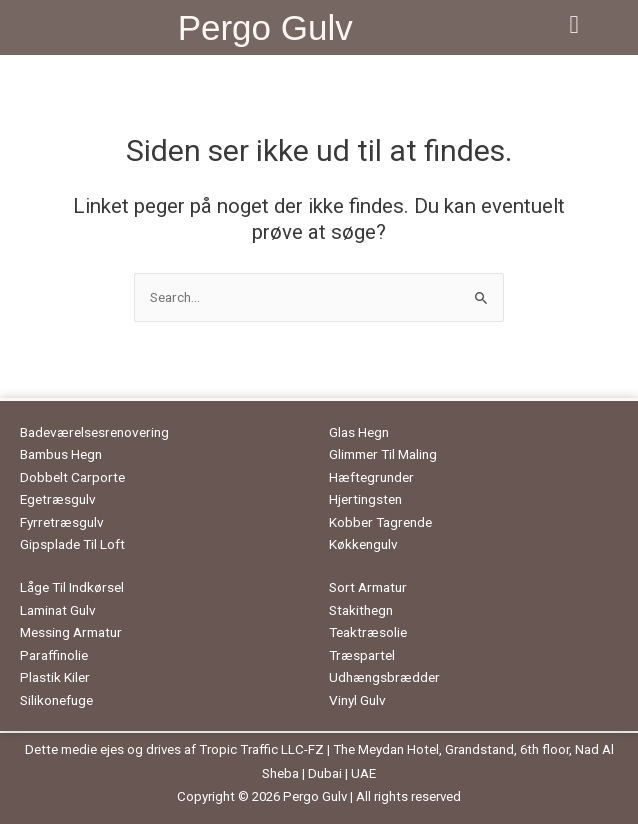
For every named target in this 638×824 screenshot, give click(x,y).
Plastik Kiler (55, 677)
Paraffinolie (54, 655)
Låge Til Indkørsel (72, 587)
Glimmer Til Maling (383, 454)
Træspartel (362, 655)
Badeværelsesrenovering (94, 432)
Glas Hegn (359, 432)
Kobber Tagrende (380, 522)
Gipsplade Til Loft (72, 544)
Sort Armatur (368, 587)
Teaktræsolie (368, 632)
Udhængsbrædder (384, 677)
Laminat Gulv (58, 610)
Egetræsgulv (58, 499)
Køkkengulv (363, 544)
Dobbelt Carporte (72, 477)
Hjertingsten (365, 499)
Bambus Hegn (61, 454)
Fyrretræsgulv (62, 522)
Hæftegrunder (371, 477)
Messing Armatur (71, 632)
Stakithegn (361, 610)
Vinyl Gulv (357, 700)
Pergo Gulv (265, 27)
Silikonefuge (56, 700)
